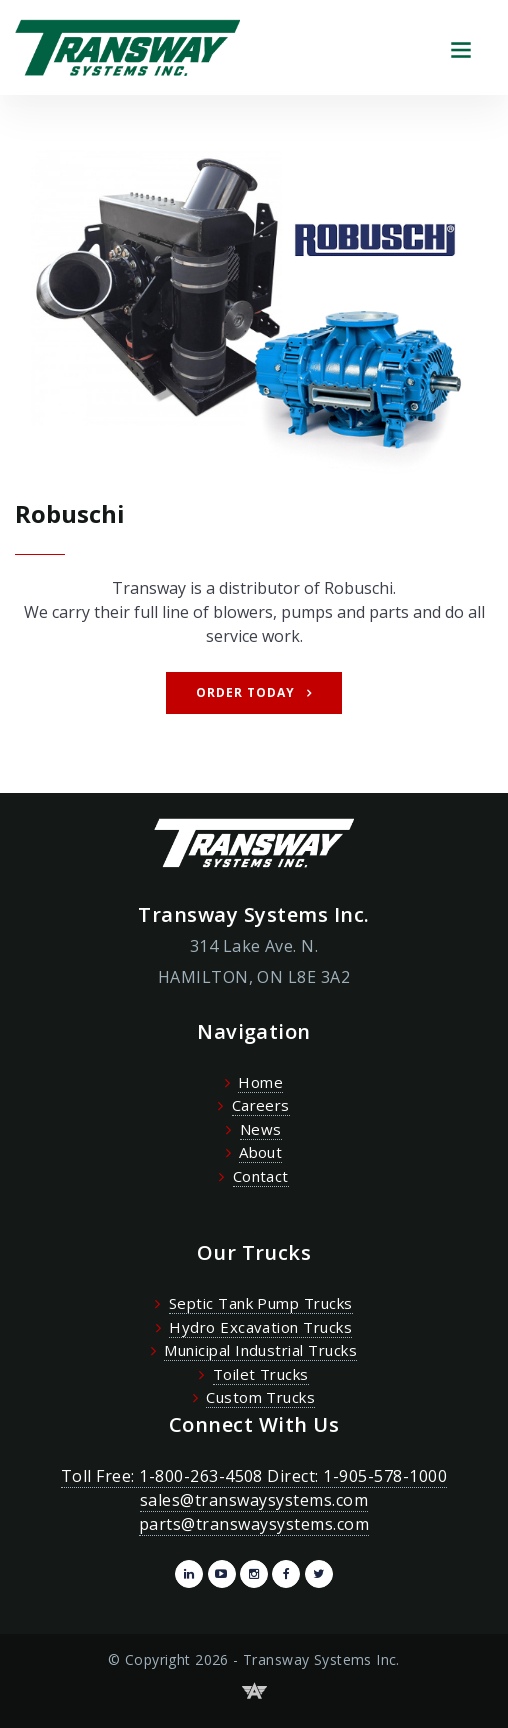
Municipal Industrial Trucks (260, 1350)
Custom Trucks (260, 1397)
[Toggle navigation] (460, 47)
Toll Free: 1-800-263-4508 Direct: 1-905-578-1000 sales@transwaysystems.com (254, 1488)
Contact (261, 1176)
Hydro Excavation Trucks (260, 1327)
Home (260, 1082)
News (261, 1129)
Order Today (245, 692)
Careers (261, 1105)
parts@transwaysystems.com (254, 1524)
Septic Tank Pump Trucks (261, 1303)
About (260, 1152)
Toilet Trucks (261, 1374)
